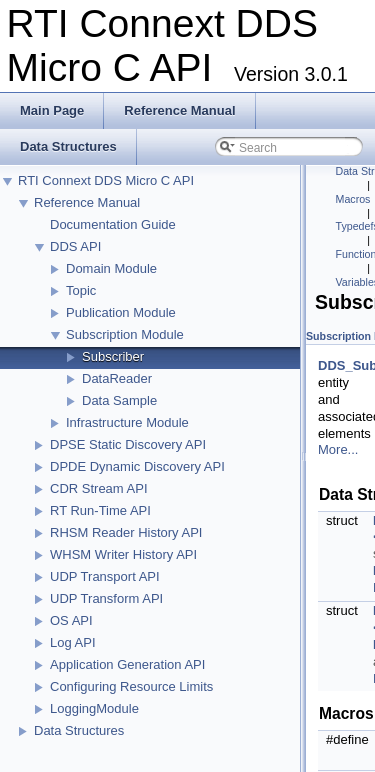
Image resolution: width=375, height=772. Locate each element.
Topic (81, 290)
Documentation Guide (113, 224)
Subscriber (113, 356)
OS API (71, 620)
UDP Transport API (105, 576)
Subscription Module (125, 334)
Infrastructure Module (127, 422)
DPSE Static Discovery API (128, 444)
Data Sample (119, 400)
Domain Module (111, 268)
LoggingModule (94, 708)
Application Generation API (127, 664)
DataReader (117, 378)
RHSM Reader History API (126, 532)
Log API (73, 642)
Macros (353, 199)
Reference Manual (87, 202)
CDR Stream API (99, 488)
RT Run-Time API (100, 510)
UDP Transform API (106, 598)
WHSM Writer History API (123, 554)
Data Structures (79, 730)
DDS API (75, 246)
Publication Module (121, 312)
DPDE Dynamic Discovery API (137, 466)
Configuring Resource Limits (131, 686)
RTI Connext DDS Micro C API (106, 180)
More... (338, 449)
